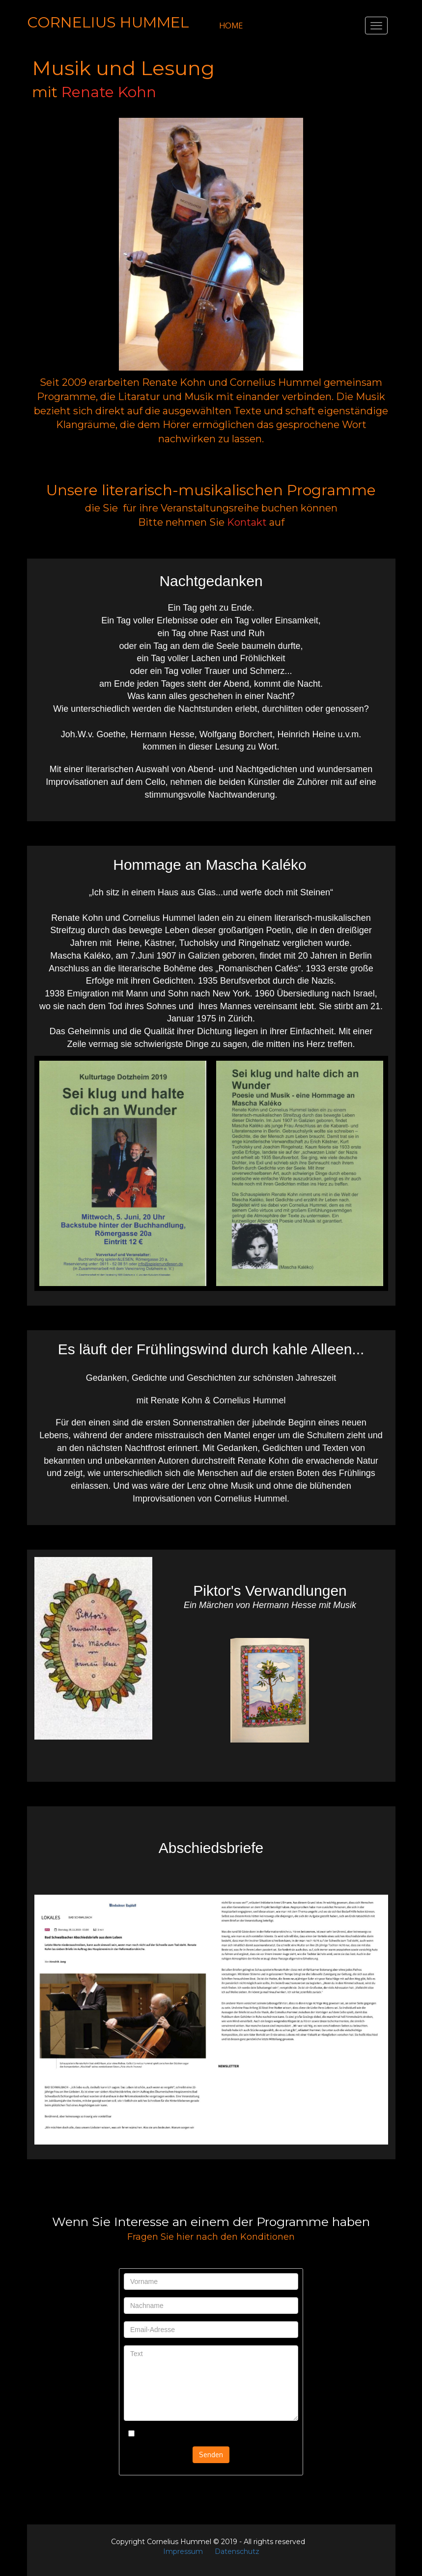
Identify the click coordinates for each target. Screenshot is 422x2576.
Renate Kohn (108, 92)
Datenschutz (237, 2551)
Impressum (183, 2551)
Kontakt (247, 522)
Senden (211, 2454)
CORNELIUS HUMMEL (108, 22)
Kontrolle (147, 2434)
